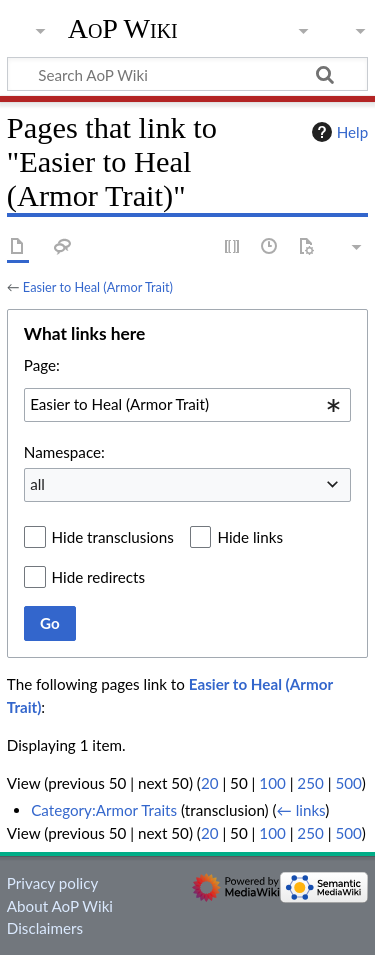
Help (337, 132)
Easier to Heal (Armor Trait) (98, 287)
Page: (42, 365)
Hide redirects (98, 577)
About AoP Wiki (60, 906)
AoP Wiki (123, 29)
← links (301, 810)
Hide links (250, 537)
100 (272, 783)
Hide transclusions (113, 537)
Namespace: (64, 452)
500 (348, 783)
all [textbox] (37, 484)
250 (310, 783)
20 (210, 783)
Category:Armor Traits (104, 810)
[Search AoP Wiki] (187, 74)
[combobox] (187, 405)
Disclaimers (45, 928)
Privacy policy (52, 883)
